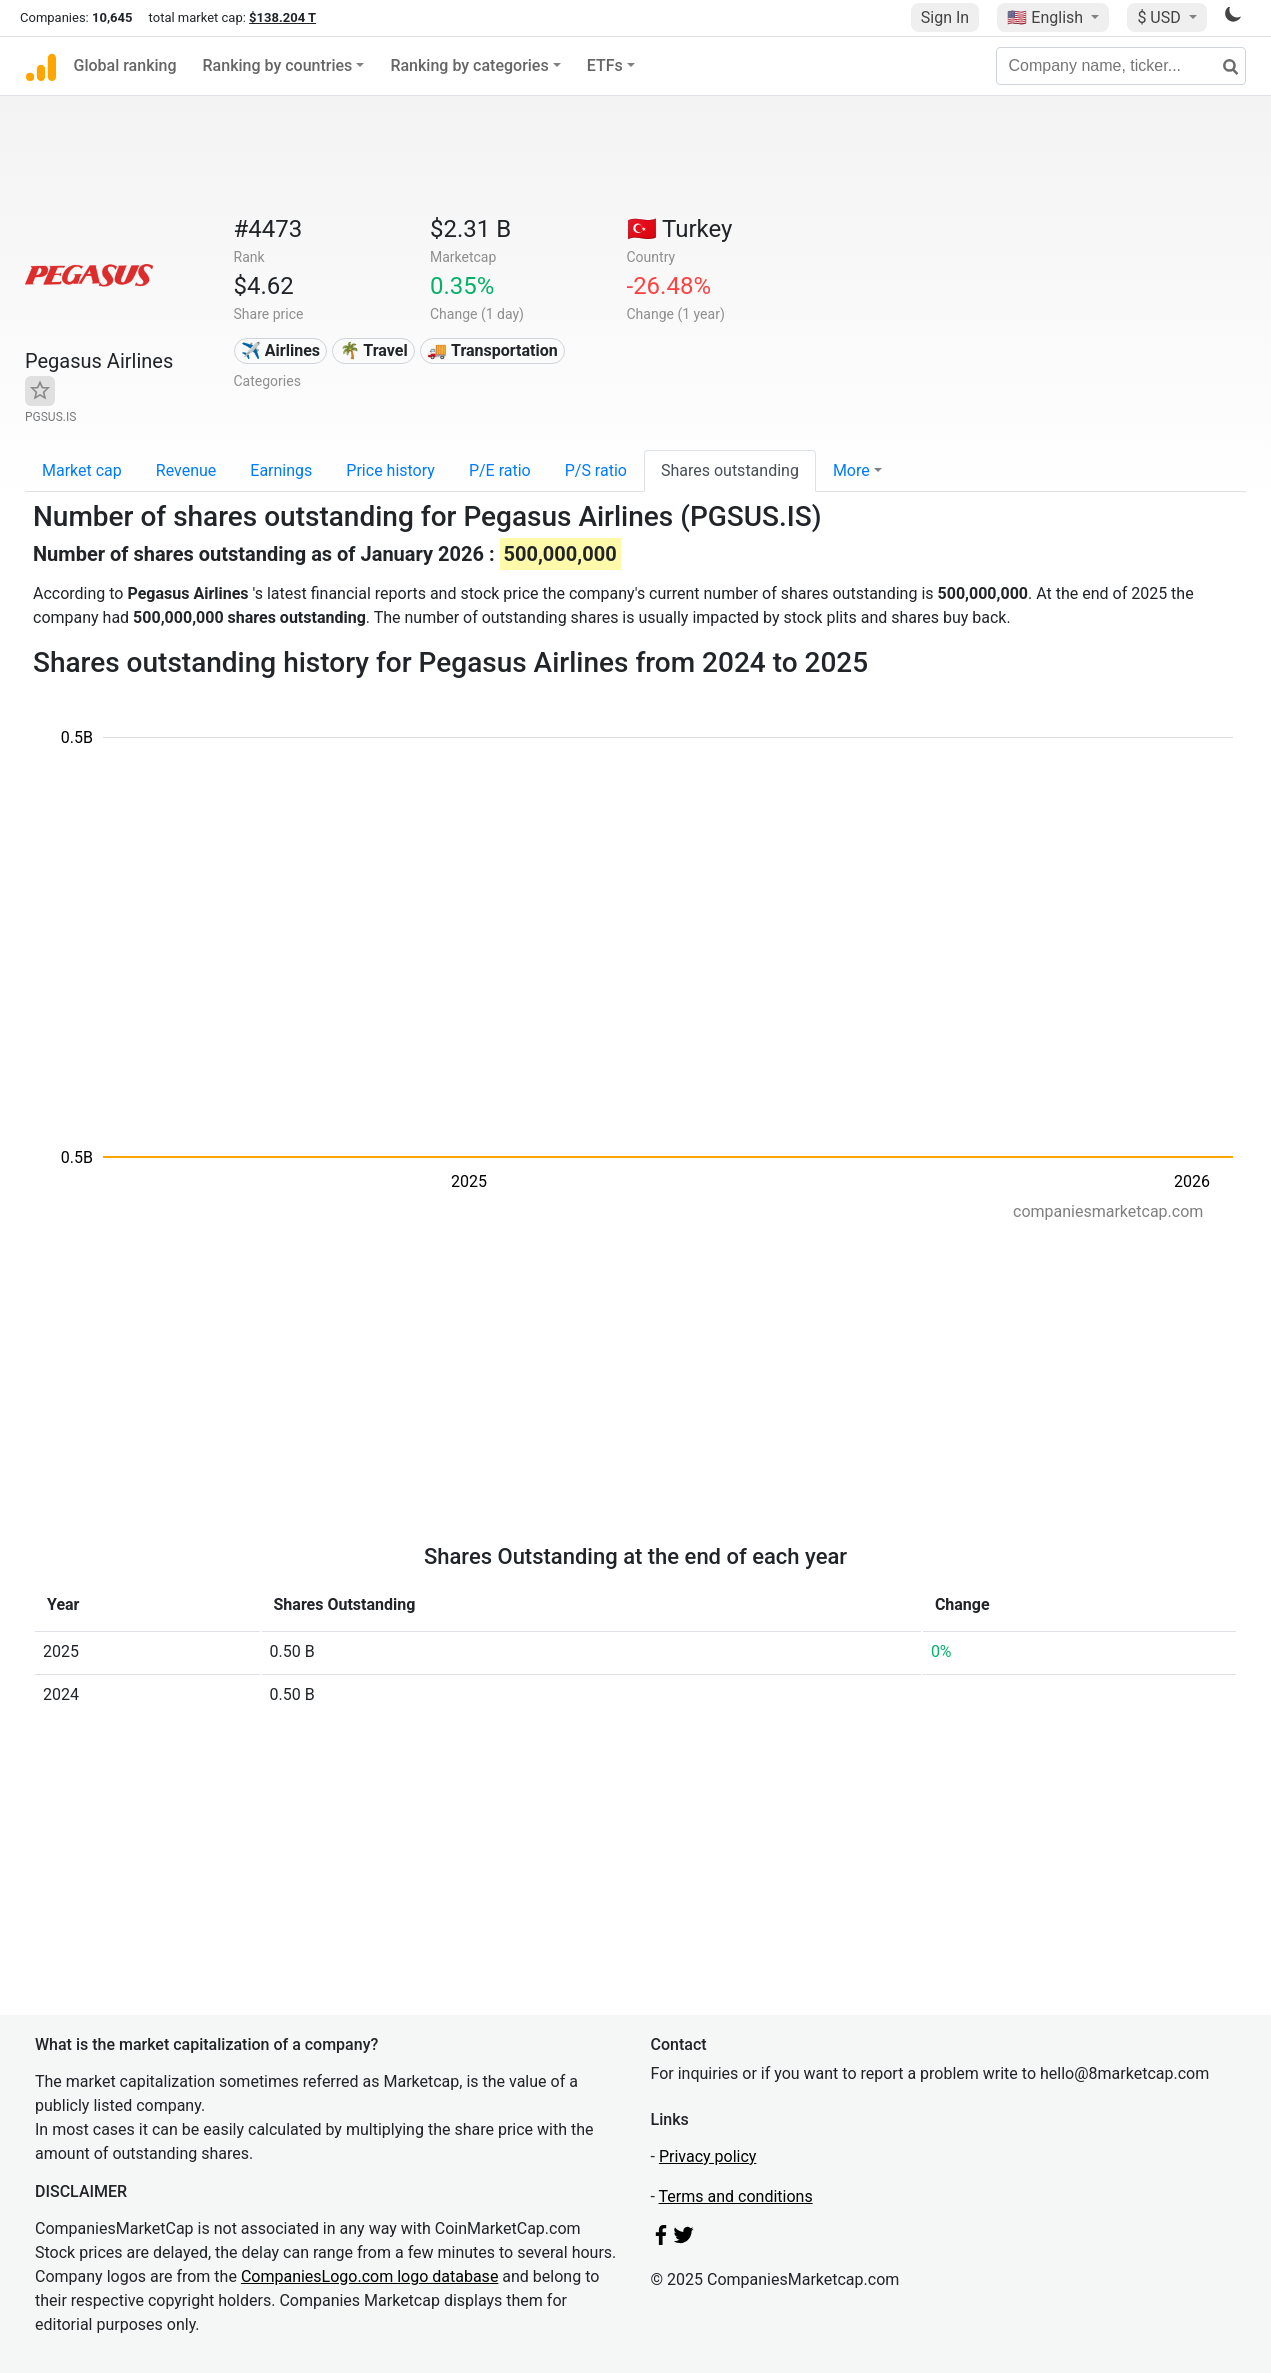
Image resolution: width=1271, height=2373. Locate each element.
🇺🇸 (1047, 17)
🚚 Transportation (492, 350)
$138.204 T (282, 17)
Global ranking (125, 65)
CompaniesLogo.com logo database (369, 2276)
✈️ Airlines (280, 350)
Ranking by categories (469, 65)
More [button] (851, 470)
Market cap (82, 470)
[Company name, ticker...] (1121, 66)
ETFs (605, 65)
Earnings (281, 470)
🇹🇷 (680, 229)
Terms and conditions (736, 2196)
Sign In (945, 17)
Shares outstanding (730, 470)
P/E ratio (500, 470)
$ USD (1160, 17)
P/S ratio (596, 470)
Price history (390, 470)
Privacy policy (708, 2156)
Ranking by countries (278, 65)
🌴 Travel (374, 350)
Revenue (186, 470)
